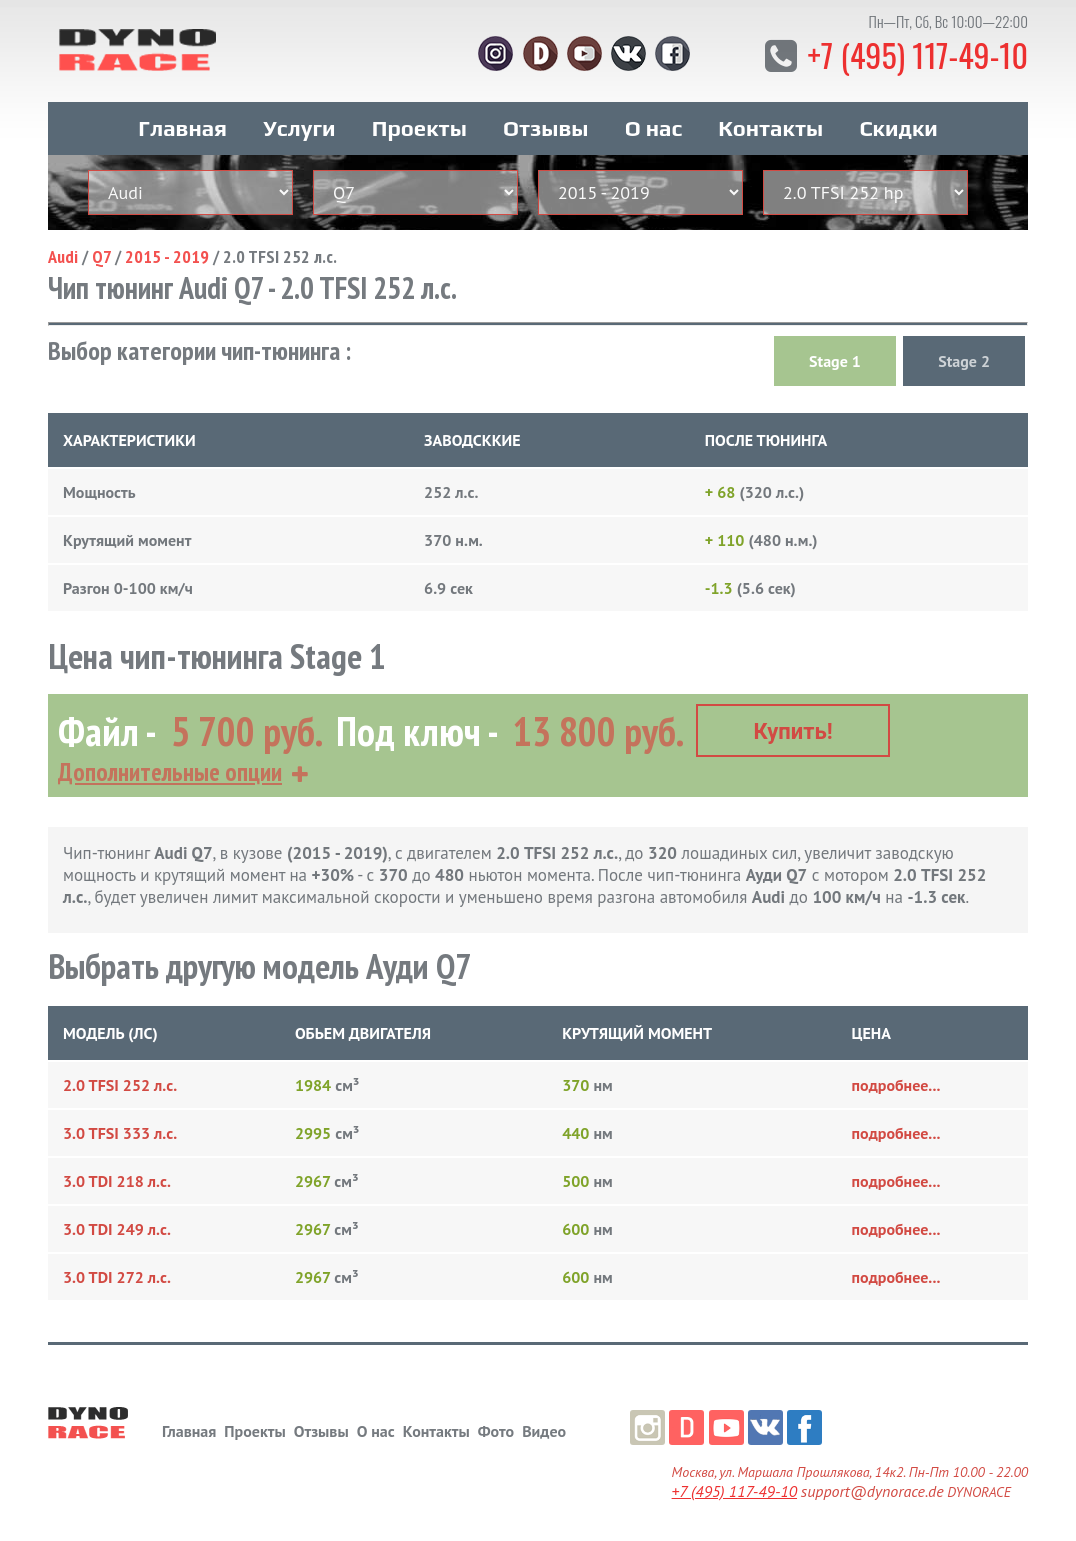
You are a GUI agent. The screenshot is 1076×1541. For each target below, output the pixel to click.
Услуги (299, 128)
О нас (653, 128)
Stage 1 (835, 361)
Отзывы (545, 128)
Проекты (419, 128)
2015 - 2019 (167, 256)
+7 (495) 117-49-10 (917, 54)
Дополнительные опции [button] (170, 772)
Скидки (898, 128)
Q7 (101, 256)
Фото (496, 1431)
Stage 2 (964, 361)
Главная (182, 128)
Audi (63, 256)
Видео (544, 1431)
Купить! (793, 731)
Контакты (770, 128)
